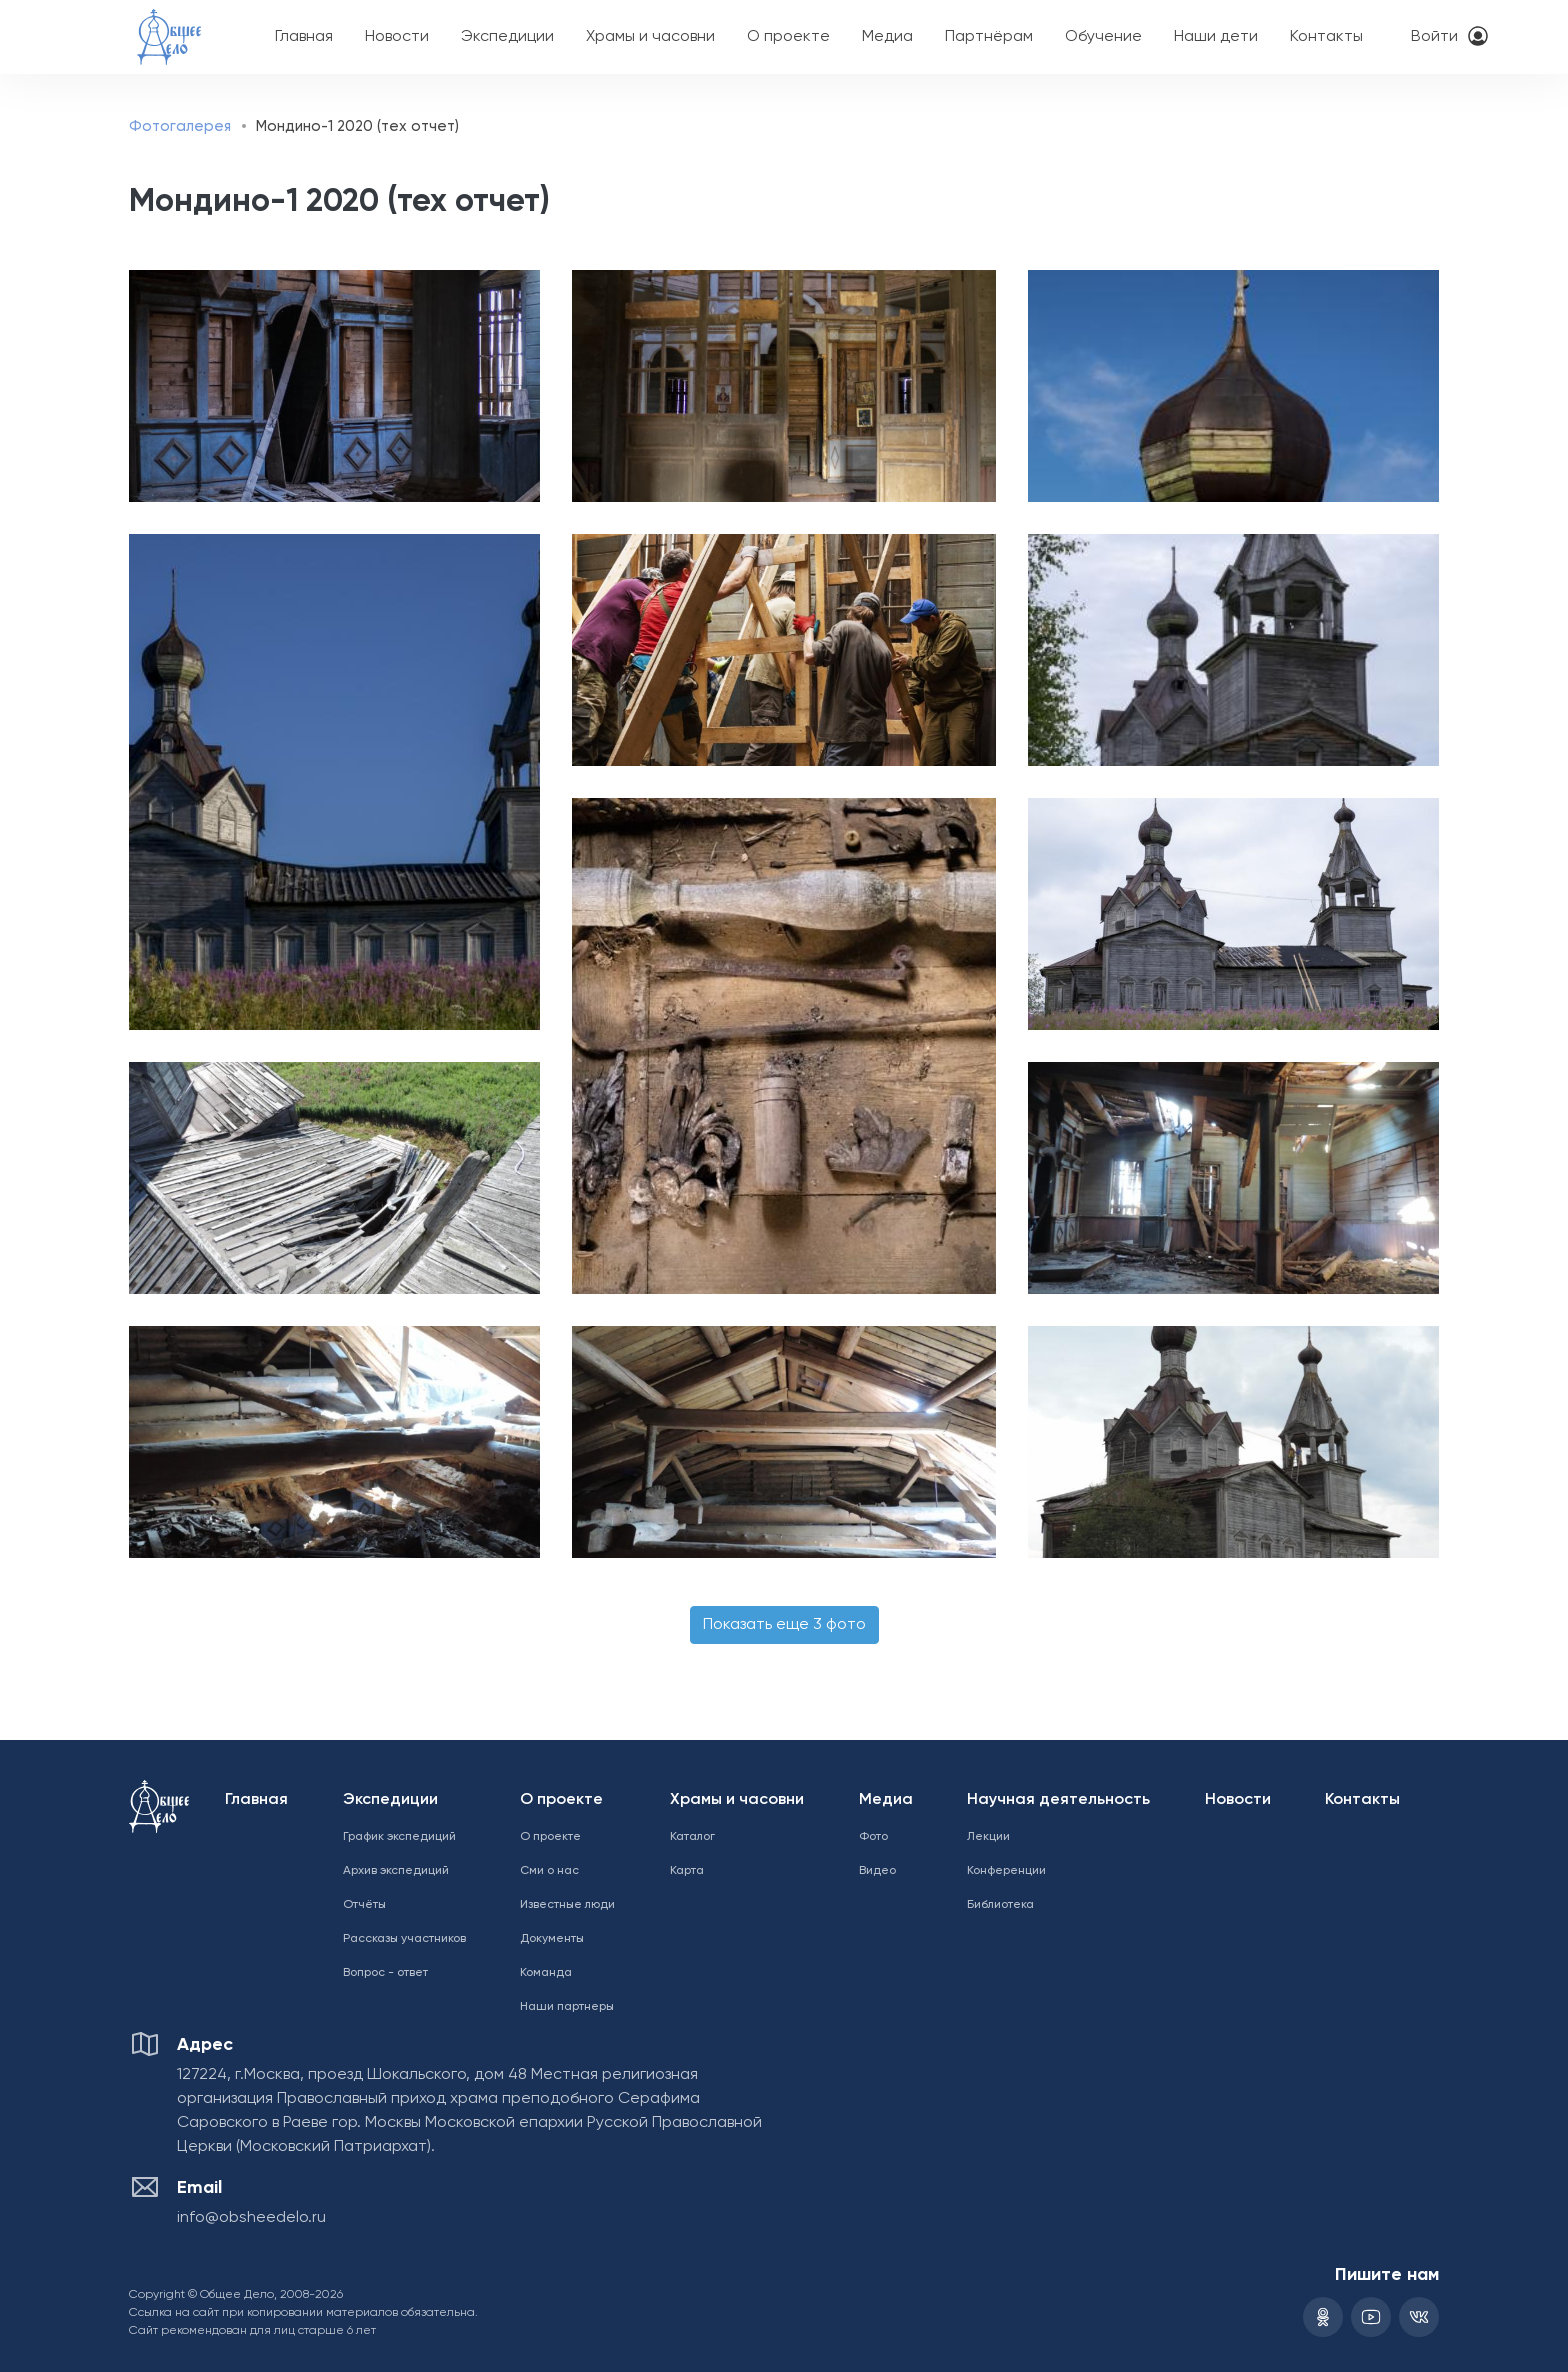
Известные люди (567, 1905)
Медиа (887, 37)
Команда (546, 1973)
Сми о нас (549, 1871)
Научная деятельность (1058, 1800)
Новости (397, 37)
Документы (552, 1939)
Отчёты (364, 1905)
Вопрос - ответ (385, 1973)
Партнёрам (989, 37)
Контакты (1326, 37)
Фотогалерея (180, 126)
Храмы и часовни (650, 37)
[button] (329, 386)
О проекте (788, 37)
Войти (1434, 37)
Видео (877, 1871)
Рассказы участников (404, 1939)
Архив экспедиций (396, 1871)
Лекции (988, 1837)
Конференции (1006, 1871)
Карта (687, 1871)
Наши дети (1216, 37)
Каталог (692, 1837)
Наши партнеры (567, 2007)
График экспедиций (399, 1837)
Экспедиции (507, 37)
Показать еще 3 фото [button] (784, 1625)
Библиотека (1000, 1905)
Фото (873, 1837)
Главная (304, 37)
